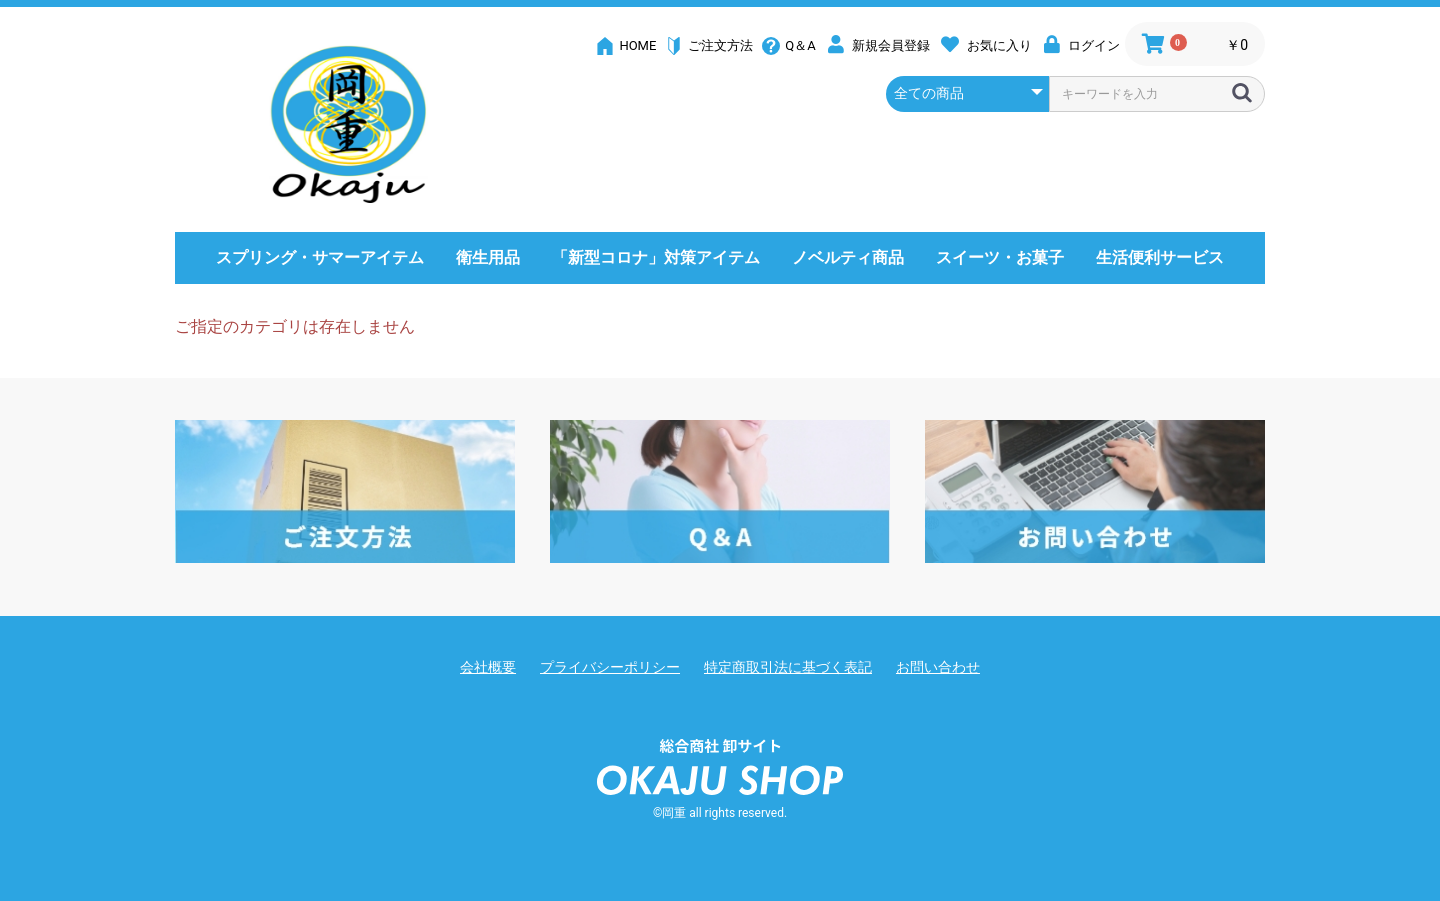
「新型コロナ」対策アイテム (656, 257)
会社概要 (488, 667)
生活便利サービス (1160, 257)
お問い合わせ (938, 667)
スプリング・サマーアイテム (320, 257)
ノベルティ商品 (848, 257)
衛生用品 (488, 257)
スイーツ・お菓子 (1000, 257)
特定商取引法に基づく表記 (788, 667)
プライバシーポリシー (610, 667)
